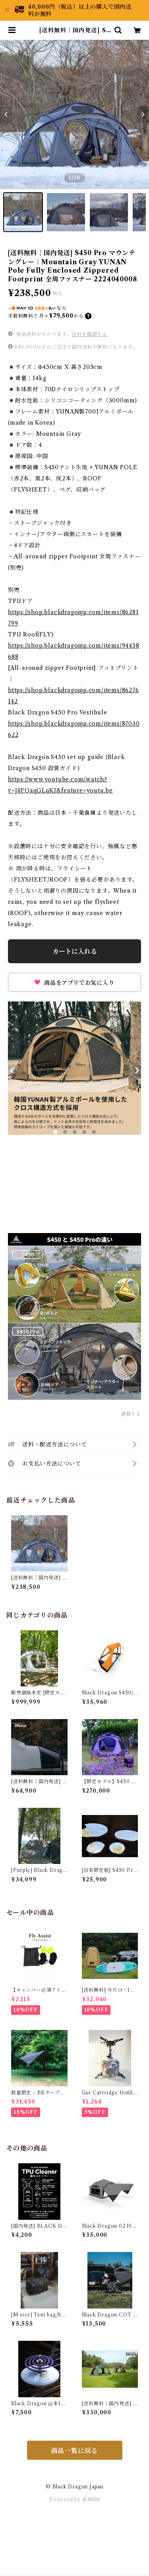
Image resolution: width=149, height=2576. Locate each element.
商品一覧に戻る (74, 2451)
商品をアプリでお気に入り (74, 982)
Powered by (74, 2499)
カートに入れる (74, 951)
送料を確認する (89, 334)
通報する (131, 1414)
